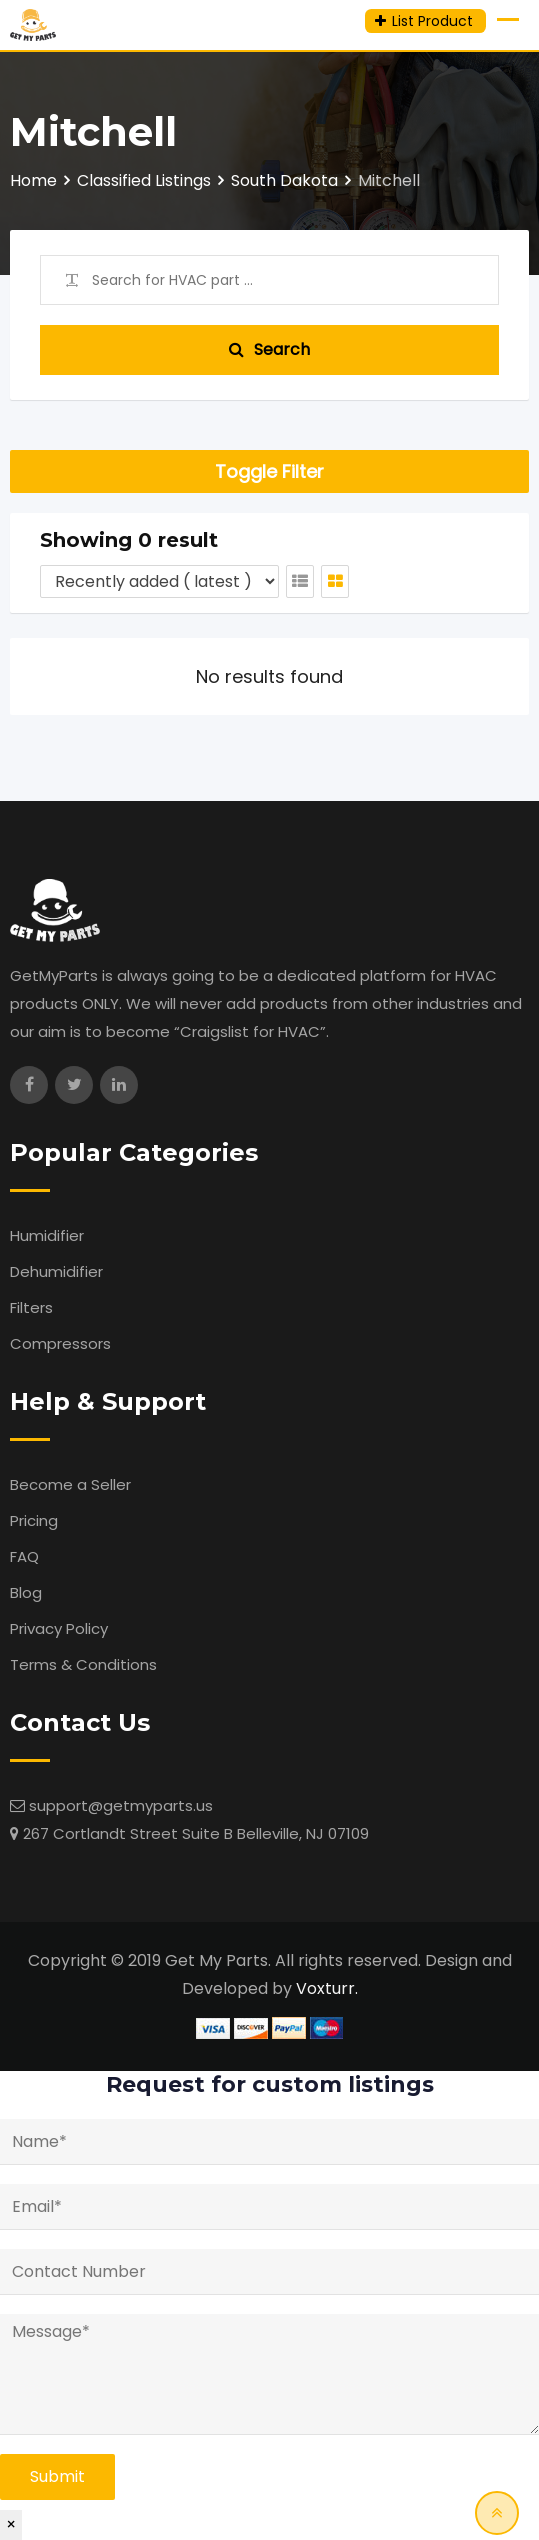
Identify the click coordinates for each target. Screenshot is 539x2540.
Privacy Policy (59, 1628)
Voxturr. (327, 1988)
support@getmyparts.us (121, 1805)
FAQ (24, 1556)
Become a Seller (70, 1484)
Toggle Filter (269, 471)
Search (269, 349)
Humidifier (47, 1235)
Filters (31, 1307)
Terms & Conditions (83, 1664)
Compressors (60, 1343)
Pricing (34, 1520)
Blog (26, 1592)
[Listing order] (159, 581)
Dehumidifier (56, 1271)
